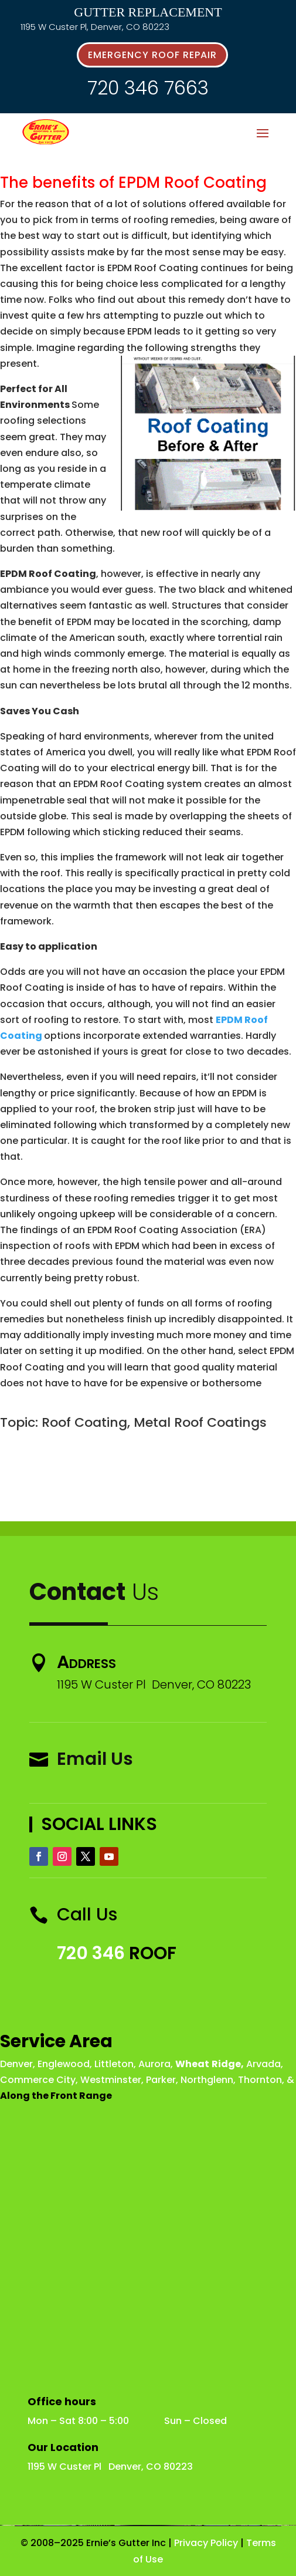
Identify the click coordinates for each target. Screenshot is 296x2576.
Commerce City (38, 2080)
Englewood (64, 2064)
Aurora (154, 2064)
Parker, (162, 2080)
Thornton (260, 2080)
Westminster (110, 2080)
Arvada (263, 2064)
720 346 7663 (148, 88)
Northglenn (207, 2080)
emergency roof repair (152, 55)
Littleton (114, 2064)
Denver (16, 2064)
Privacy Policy (206, 2543)
